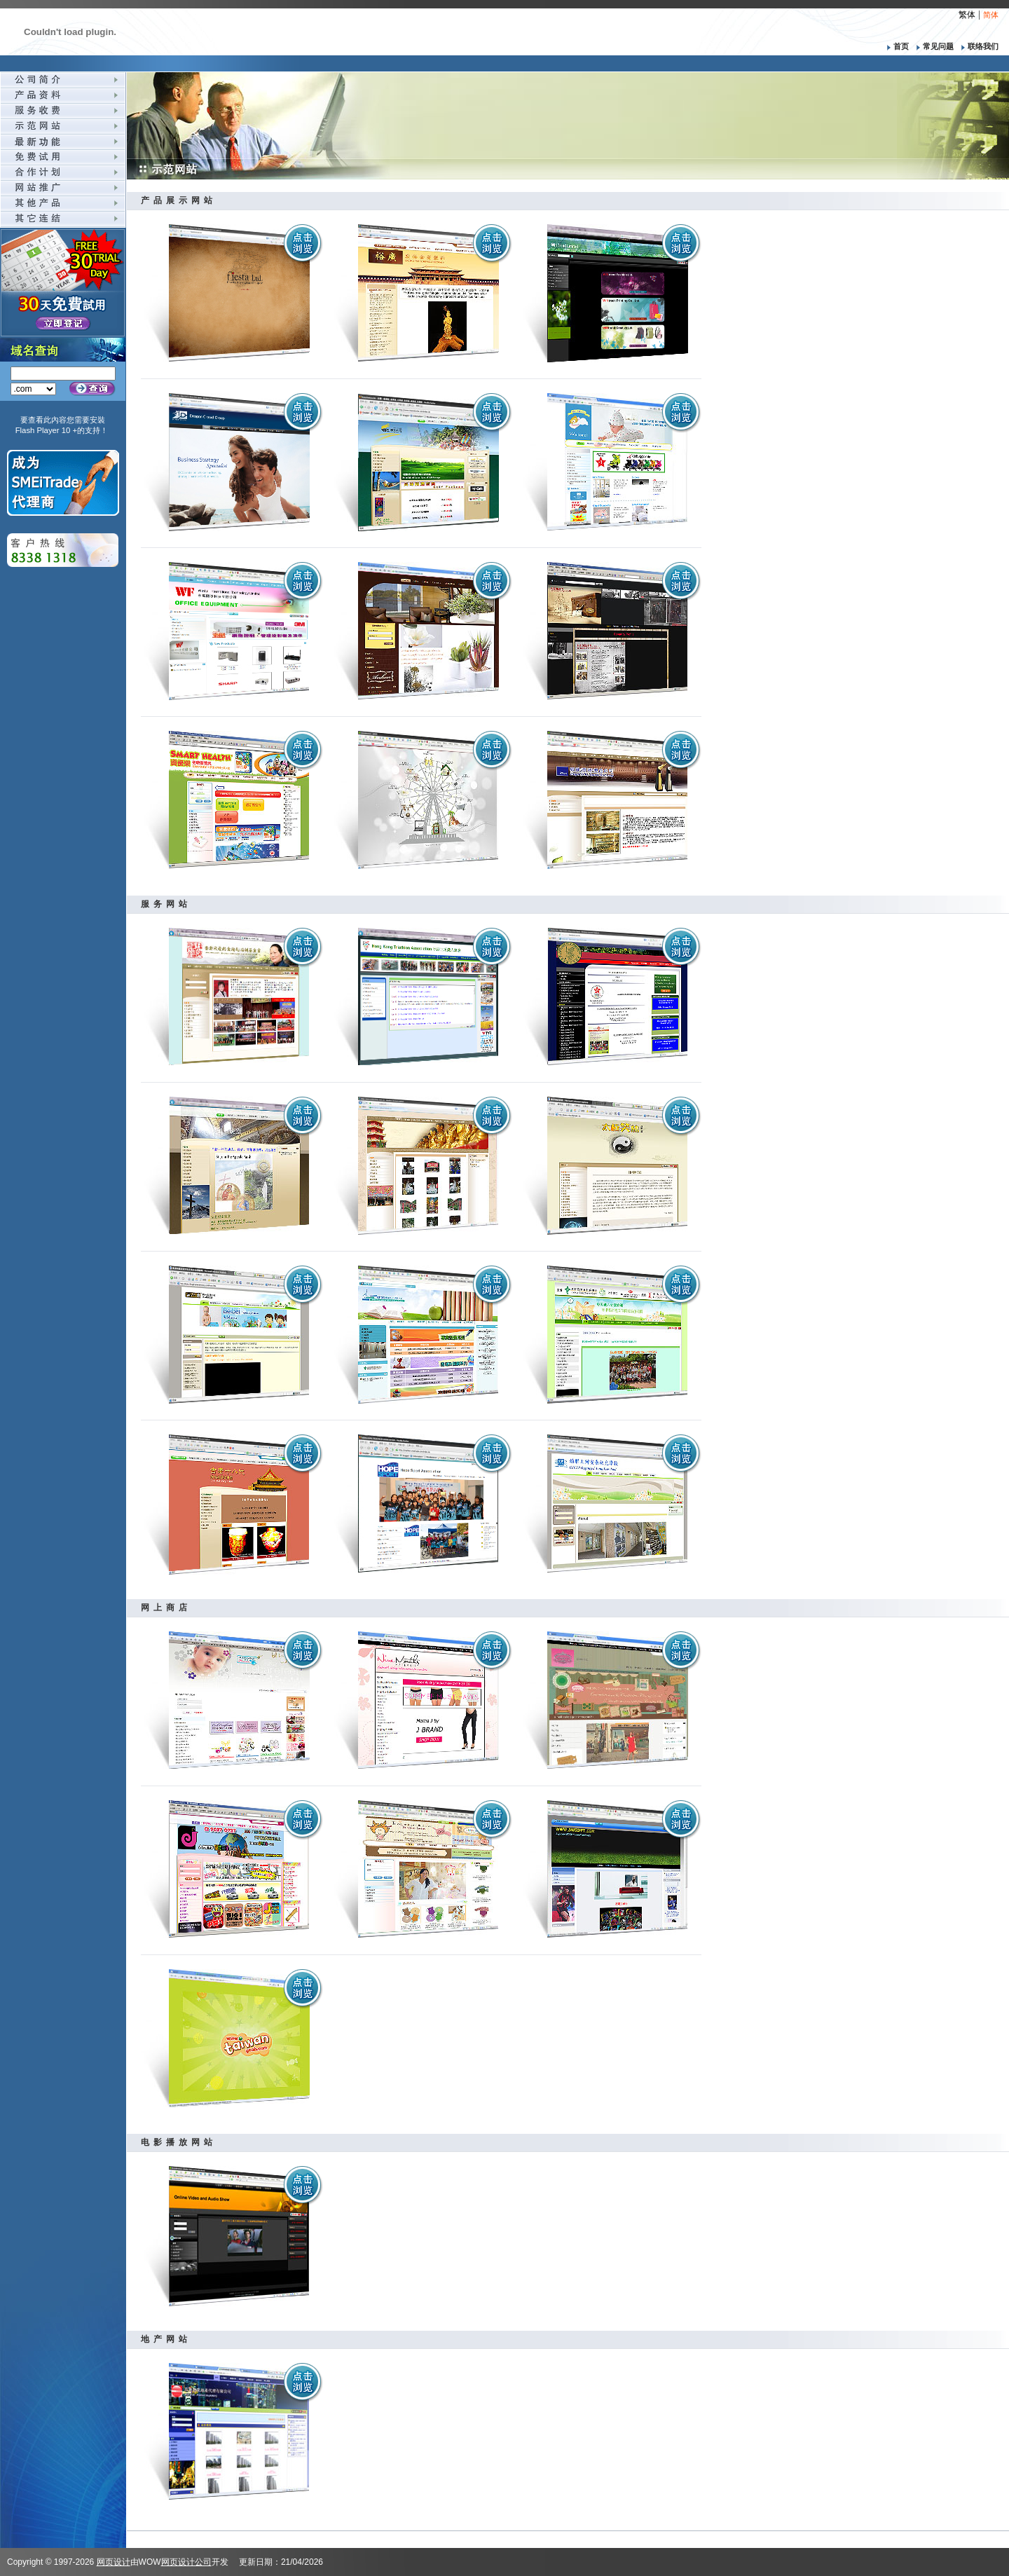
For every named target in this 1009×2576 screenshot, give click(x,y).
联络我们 (977, 46)
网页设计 (113, 2562)
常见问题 (933, 46)
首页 (895, 46)
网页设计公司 (186, 2562)
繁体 (967, 15)
